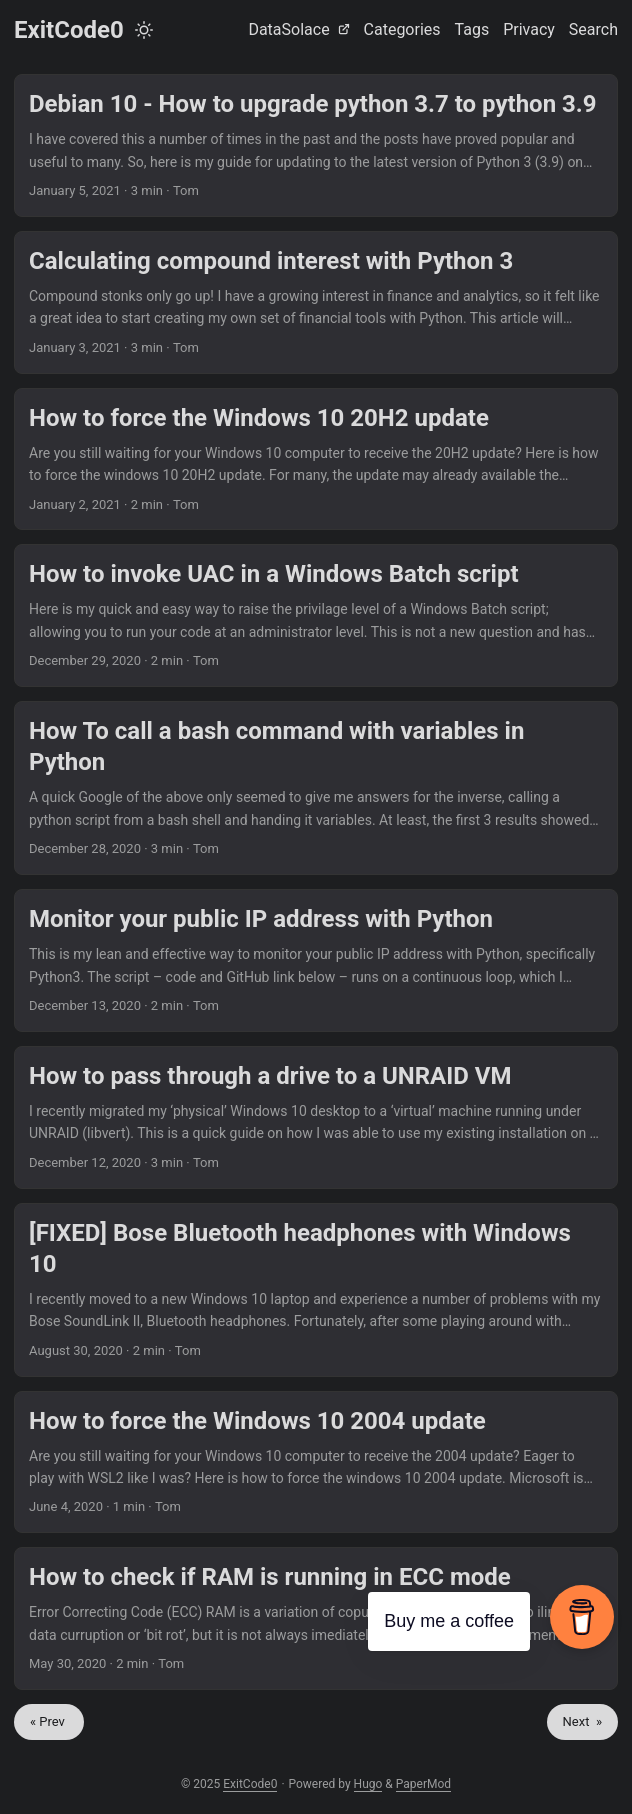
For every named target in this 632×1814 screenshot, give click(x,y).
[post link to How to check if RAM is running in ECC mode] (316, 1618)
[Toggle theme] (144, 30)
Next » (582, 1721)
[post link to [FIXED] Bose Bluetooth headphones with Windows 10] (316, 1290)
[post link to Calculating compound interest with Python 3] (316, 302)
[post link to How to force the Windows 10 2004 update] (316, 1462)
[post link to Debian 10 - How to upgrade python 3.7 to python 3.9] (316, 145)
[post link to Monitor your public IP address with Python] (316, 960)
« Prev (49, 1721)
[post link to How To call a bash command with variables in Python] (316, 788)
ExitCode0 (69, 30)
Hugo (368, 1784)
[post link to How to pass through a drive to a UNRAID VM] (316, 1117)
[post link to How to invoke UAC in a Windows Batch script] (316, 615)
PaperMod (423, 1784)
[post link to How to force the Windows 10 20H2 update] (316, 459)
